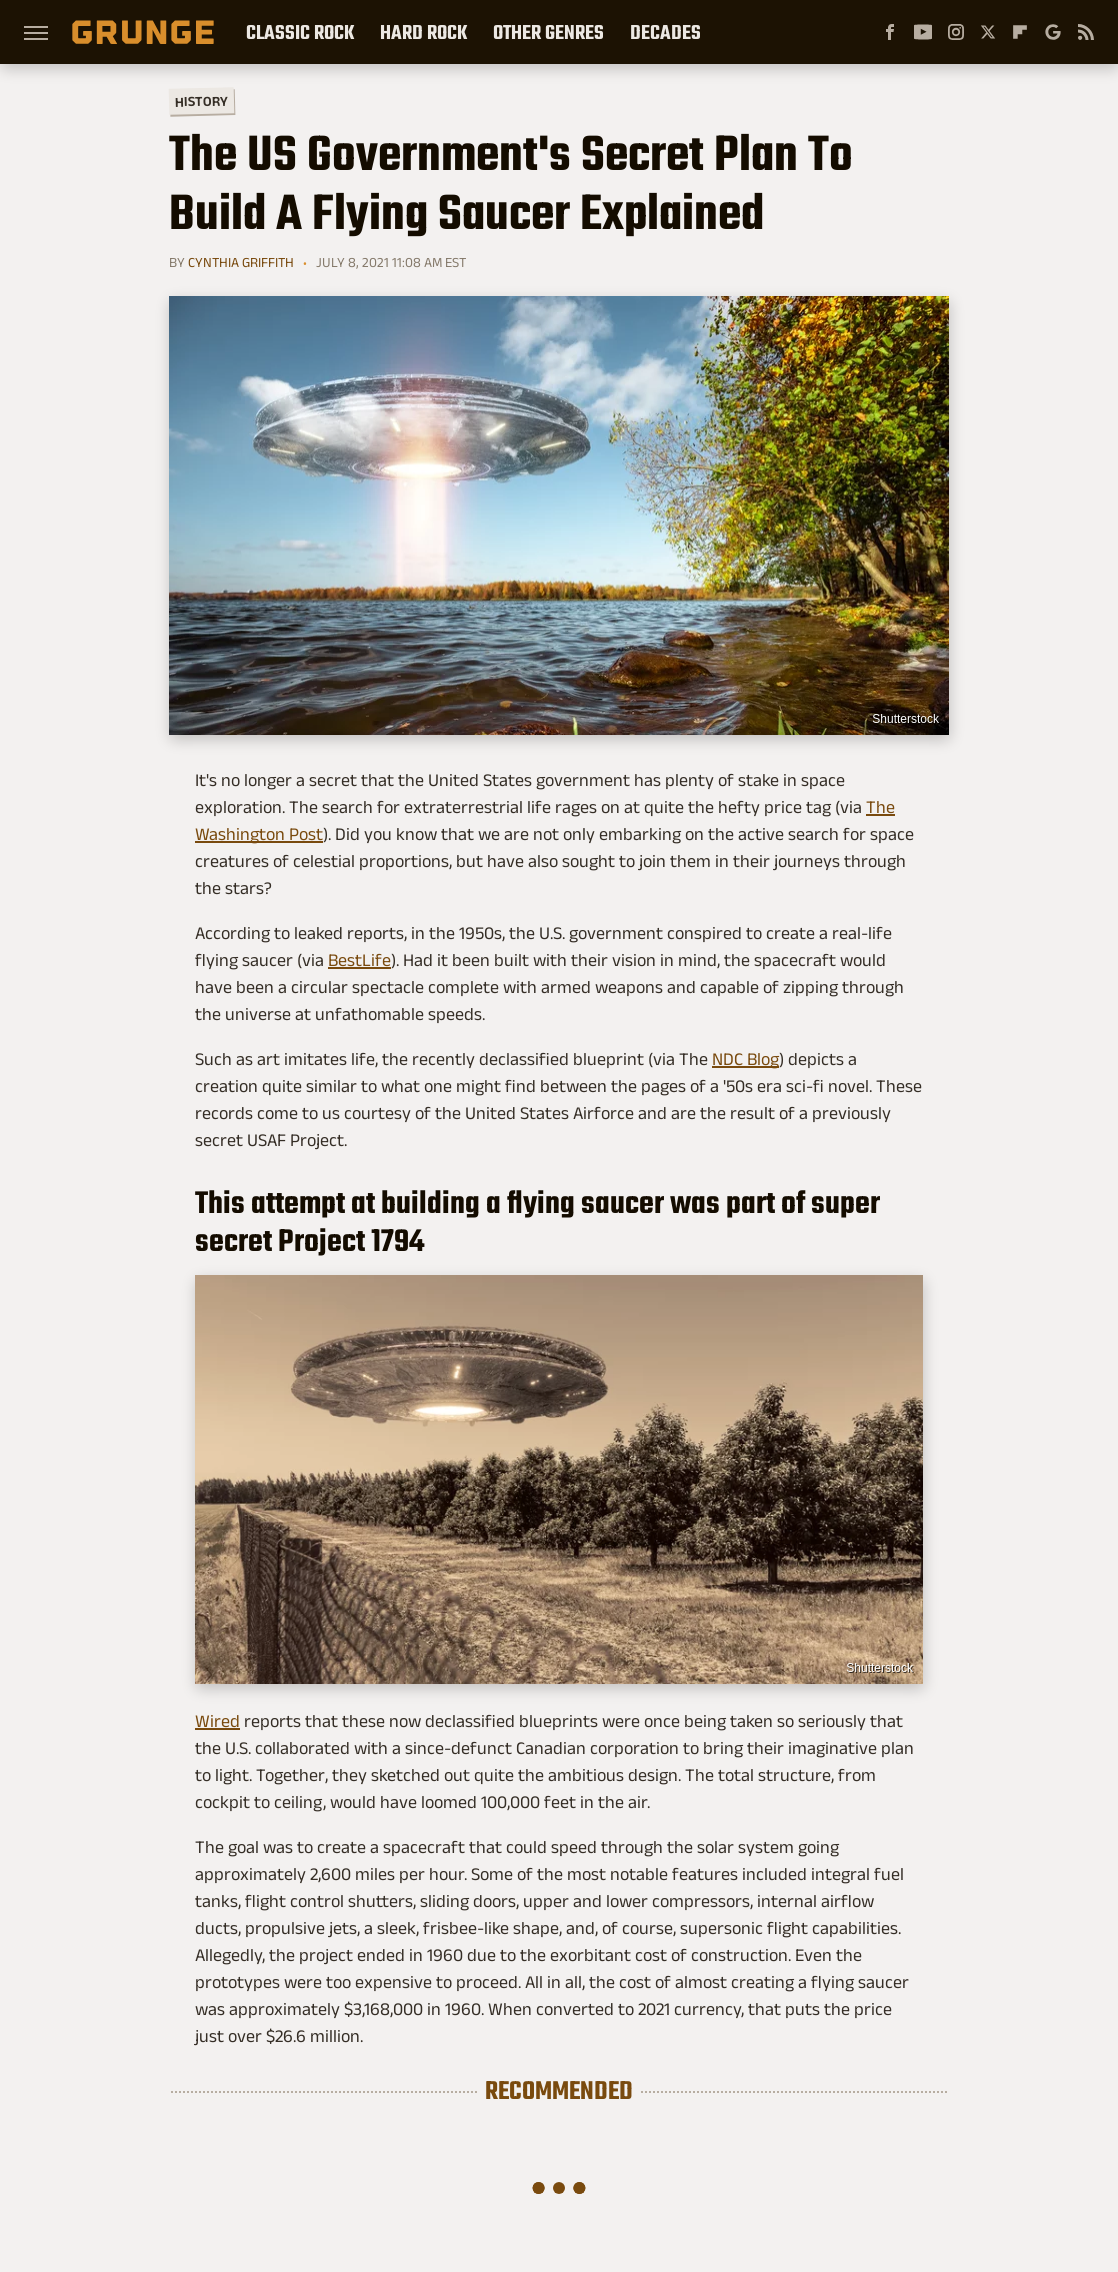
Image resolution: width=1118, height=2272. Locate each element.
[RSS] (1086, 32)
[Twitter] (988, 32)
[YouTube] (923, 32)
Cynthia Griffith (241, 262)
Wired (217, 1721)
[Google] (1053, 32)
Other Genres (548, 32)
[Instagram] (956, 32)
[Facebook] (890, 32)
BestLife (359, 960)
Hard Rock (423, 32)
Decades (665, 32)
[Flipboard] (1020, 32)
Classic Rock (300, 32)
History (201, 100)
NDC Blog (745, 1059)
